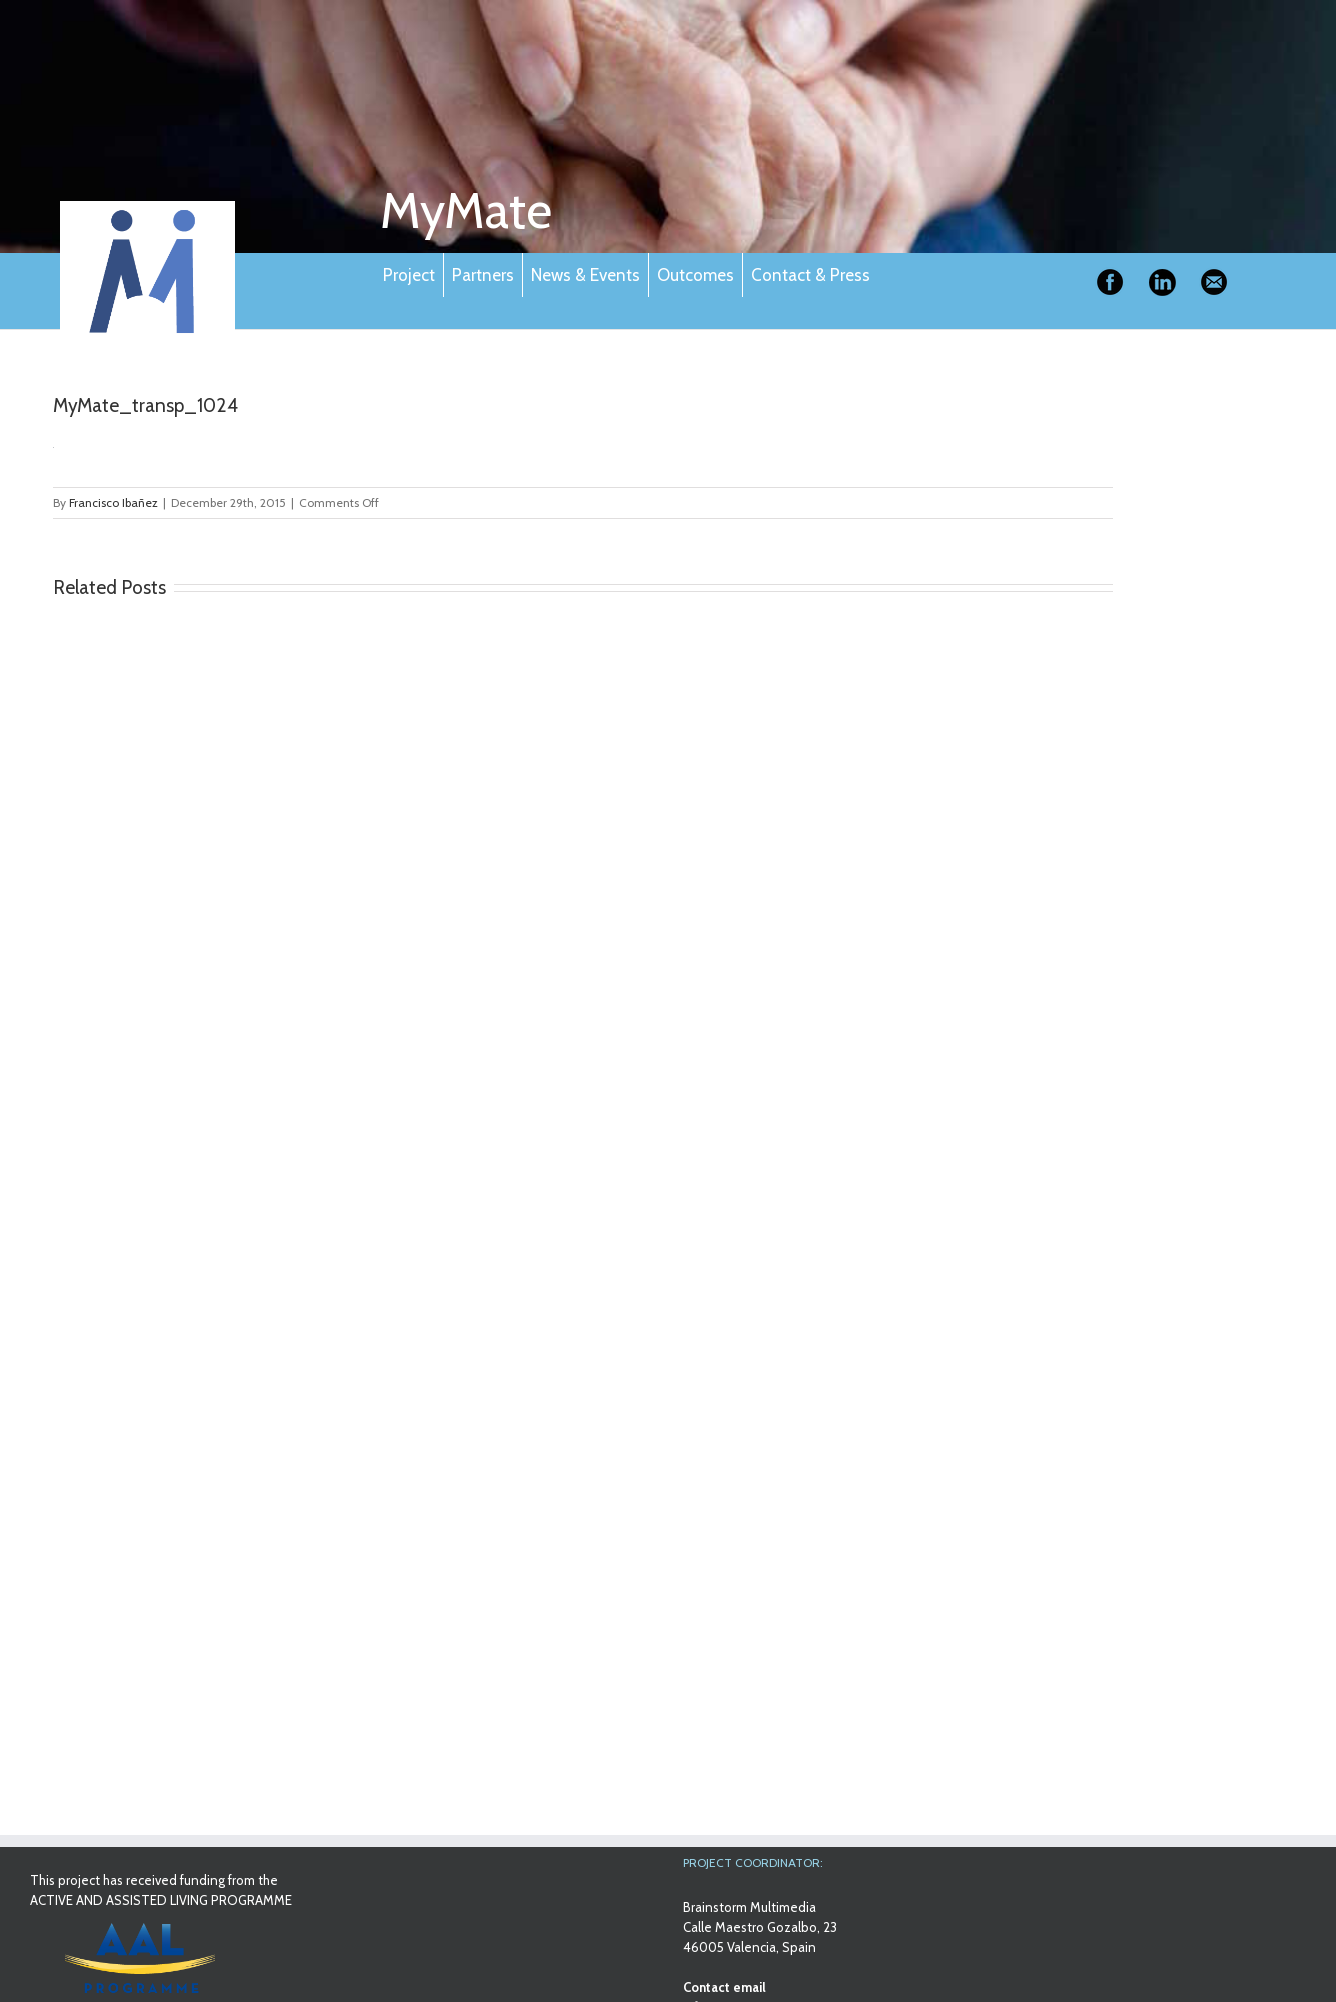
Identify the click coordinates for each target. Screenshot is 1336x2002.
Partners (483, 275)
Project (409, 275)
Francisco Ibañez (113, 502)
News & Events (585, 275)
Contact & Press (810, 275)
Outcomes (695, 275)
